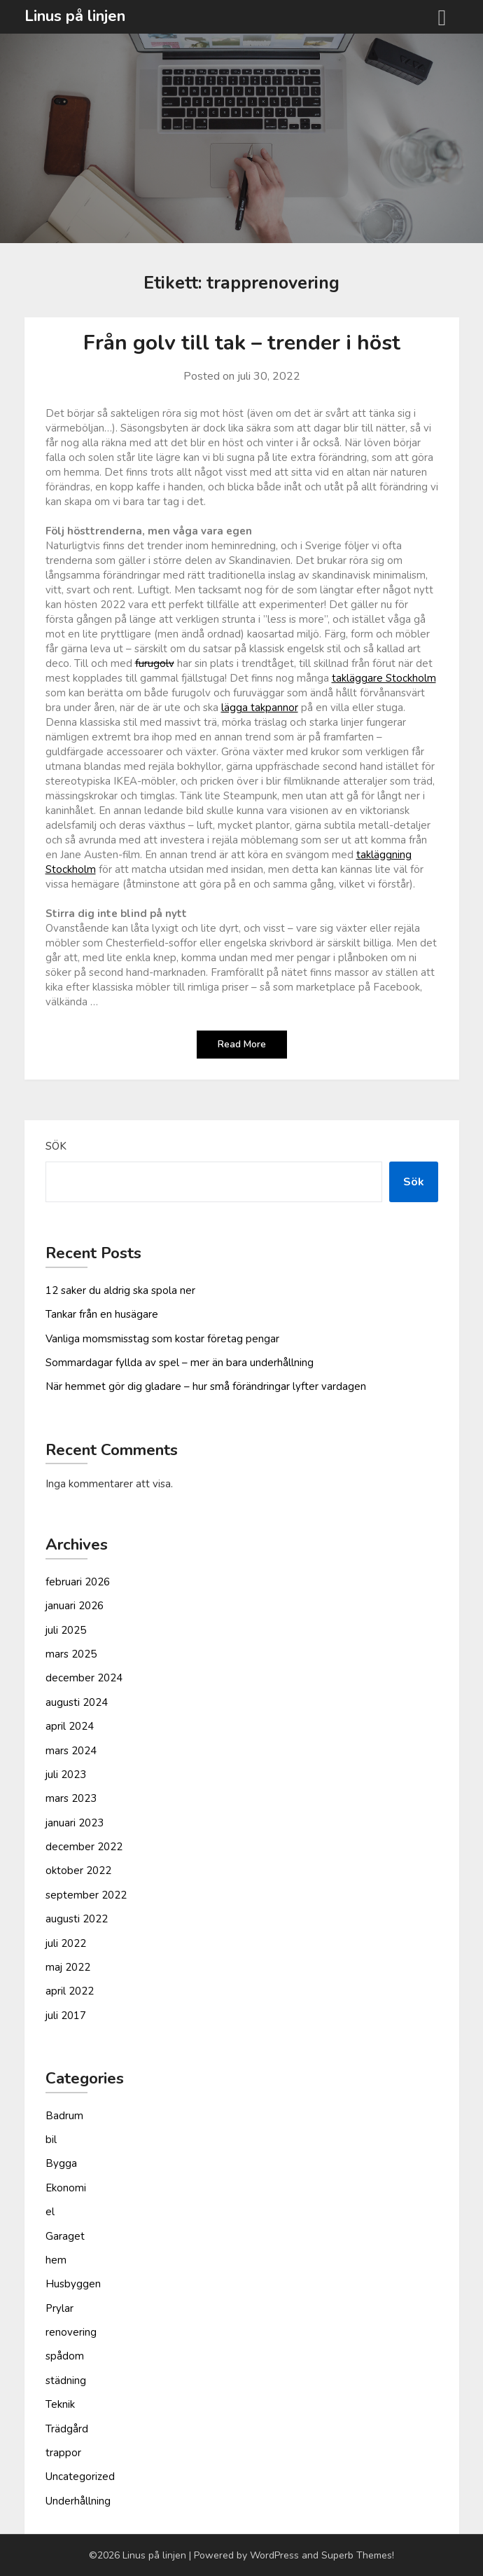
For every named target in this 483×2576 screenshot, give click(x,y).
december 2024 (84, 1678)
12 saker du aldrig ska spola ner (120, 1290)
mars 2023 (71, 1798)
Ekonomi (66, 2188)
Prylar (60, 2308)
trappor (63, 2453)
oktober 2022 (78, 1871)
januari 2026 (75, 1606)
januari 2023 (75, 1823)
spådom (65, 2356)
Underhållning (78, 2501)
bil (51, 2140)
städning (66, 2381)
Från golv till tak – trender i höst (241, 343)
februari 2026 (78, 1582)
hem (56, 2260)
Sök (56, 1146)
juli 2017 (66, 2016)
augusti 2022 (77, 1919)
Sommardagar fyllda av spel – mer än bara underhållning (180, 1363)
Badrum (64, 2116)
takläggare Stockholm (384, 678)
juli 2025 (66, 1630)
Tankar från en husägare (102, 1314)
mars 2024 (71, 1751)
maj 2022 (68, 1967)
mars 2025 (71, 1654)
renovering (71, 2332)
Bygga (61, 2163)
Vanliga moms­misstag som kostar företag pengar (162, 1339)
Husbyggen (73, 2284)
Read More (242, 1044)
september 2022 (86, 1895)
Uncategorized (80, 2477)
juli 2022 (66, 1943)
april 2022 (70, 1991)
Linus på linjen (74, 16)
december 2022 (84, 1847)
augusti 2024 (77, 1702)
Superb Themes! (357, 2555)
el (50, 2212)
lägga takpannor (259, 708)
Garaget (65, 2236)
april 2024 (70, 1726)
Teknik (60, 2404)
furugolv (154, 663)
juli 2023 (66, 1775)
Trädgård (67, 2429)
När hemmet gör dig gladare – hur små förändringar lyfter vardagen (206, 1386)
